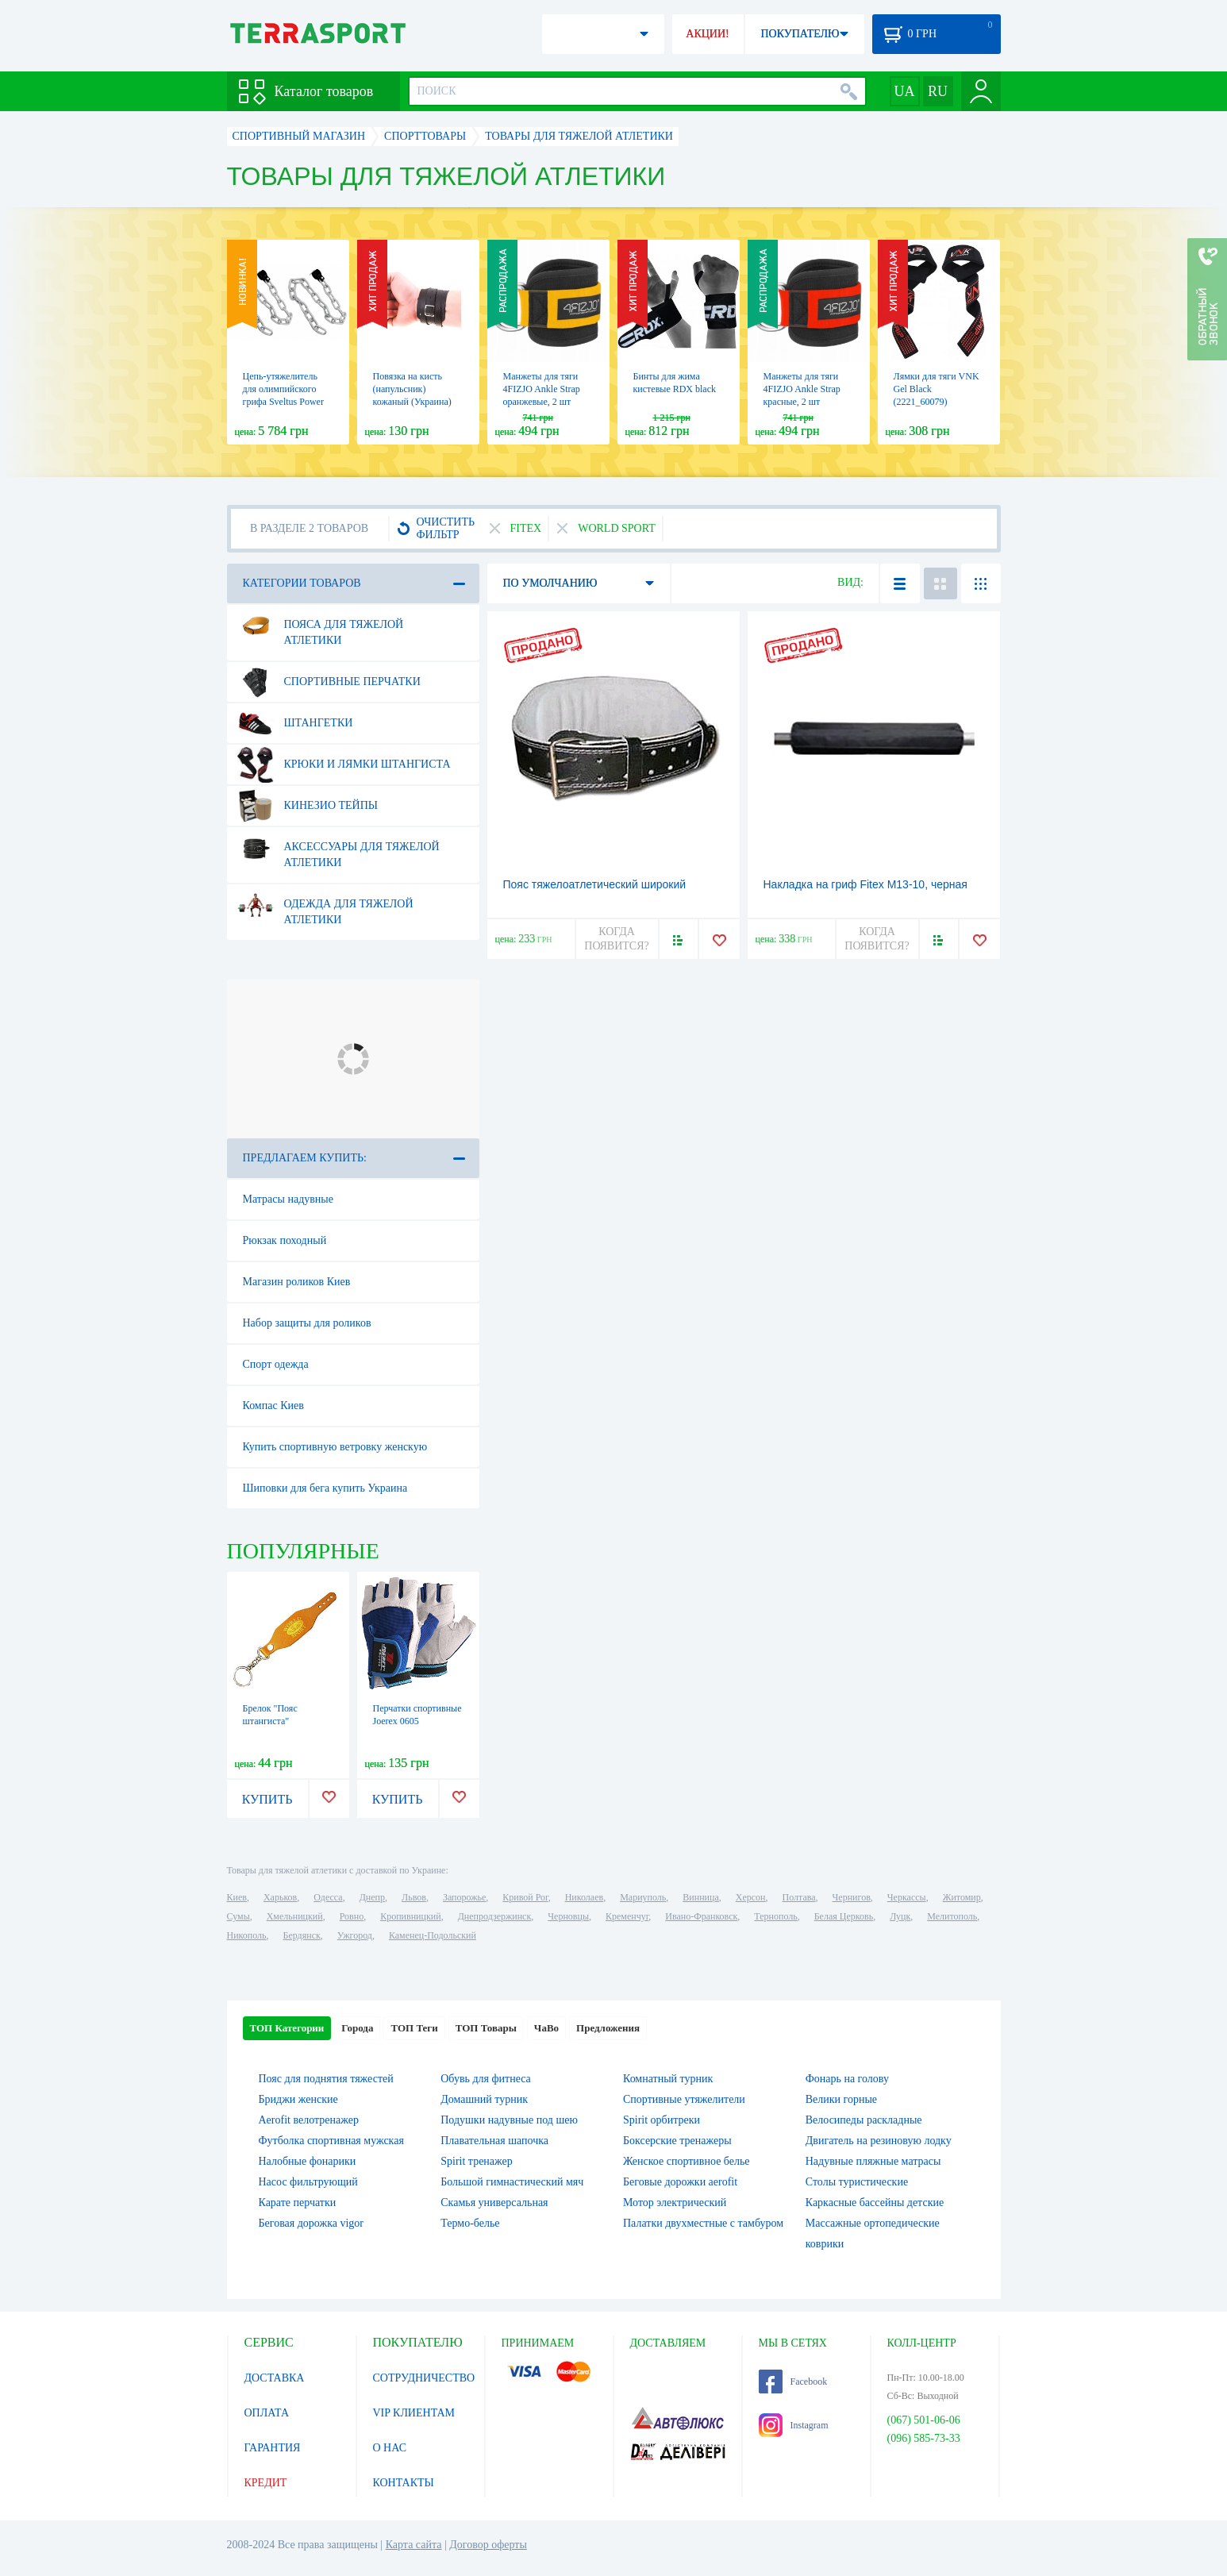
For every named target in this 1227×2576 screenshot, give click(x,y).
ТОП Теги (413, 2028)
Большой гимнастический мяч (511, 2182)
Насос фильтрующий (308, 2182)
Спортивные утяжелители (684, 2099)
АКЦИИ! (707, 34)
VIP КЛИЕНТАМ (414, 2413)
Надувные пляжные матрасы (873, 2161)
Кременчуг (627, 1916)
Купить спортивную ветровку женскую (335, 1447)
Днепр (372, 1897)
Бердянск (302, 1935)
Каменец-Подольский (432, 1935)
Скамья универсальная (494, 2202)
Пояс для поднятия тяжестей (326, 2079)
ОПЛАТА (267, 2413)
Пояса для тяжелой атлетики (320, 626)
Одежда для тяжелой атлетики (325, 906)
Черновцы (568, 1916)
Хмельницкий (295, 1916)
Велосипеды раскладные (864, 2120)
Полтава (799, 1897)
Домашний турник (484, 2099)
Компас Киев (273, 1405)
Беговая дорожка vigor (311, 2223)
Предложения (608, 2028)
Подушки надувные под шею (509, 2120)
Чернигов (852, 1897)
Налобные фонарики (307, 2161)
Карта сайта (414, 2545)
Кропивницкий (410, 1916)
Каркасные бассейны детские (875, 2202)
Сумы (238, 1916)
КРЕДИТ (265, 2483)
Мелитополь (952, 1916)
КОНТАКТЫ (403, 2483)
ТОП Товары (486, 2028)
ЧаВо (546, 2028)
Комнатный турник (668, 2079)
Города (357, 2028)
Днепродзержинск (495, 1916)
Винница (700, 1897)
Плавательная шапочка (494, 2141)
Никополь (247, 1935)
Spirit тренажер (476, 2161)
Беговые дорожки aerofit (680, 2182)
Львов (414, 1897)
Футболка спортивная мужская (331, 2141)
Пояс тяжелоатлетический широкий (595, 884)
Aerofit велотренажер (309, 2120)
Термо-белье (469, 2223)
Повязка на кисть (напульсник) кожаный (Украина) (412, 389)
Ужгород (354, 1935)
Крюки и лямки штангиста (344, 764)
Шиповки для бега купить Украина (325, 1488)
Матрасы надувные (288, 1199)
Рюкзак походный (285, 1240)
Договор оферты (488, 2545)
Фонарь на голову (847, 2079)
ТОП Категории (287, 2028)
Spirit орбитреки (661, 2120)
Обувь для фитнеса (485, 2079)
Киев (237, 1897)
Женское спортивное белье (686, 2161)
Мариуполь (643, 1897)
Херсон (751, 1897)
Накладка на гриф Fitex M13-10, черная (865, 884)
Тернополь (775, 1916)
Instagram (794, 2425)
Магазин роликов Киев (297, 1282)
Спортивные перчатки (329, 682)
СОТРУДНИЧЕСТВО (424, 2378)
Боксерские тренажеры (677, 2141)
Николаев (584, 1897)
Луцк (900, 1916)
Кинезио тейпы (308, 805)
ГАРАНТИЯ (272, 2448)
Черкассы (906, 1897)
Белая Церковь (843, 1916)
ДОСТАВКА (274, 2378)
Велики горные (841, 2099)
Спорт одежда (276, 1364)
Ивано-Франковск (701, 1916)
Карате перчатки (298, 2202)
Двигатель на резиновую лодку (879, 2141)
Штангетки (295, 723)
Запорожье (464, 1897)
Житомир (962, 1897)
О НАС (389, 2448)
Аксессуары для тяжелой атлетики (338, 848)
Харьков (280, 1897)
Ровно (351, 1916)
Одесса (327, 1897)
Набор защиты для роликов (307, 1323)
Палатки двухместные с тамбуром (703, 2223)
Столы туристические (857, 2182)
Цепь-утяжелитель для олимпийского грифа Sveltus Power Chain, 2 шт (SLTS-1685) (283, 402)
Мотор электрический (674, 2202)
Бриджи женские (298, 2099)
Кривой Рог (525, 1897)
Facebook (793, 2381)
